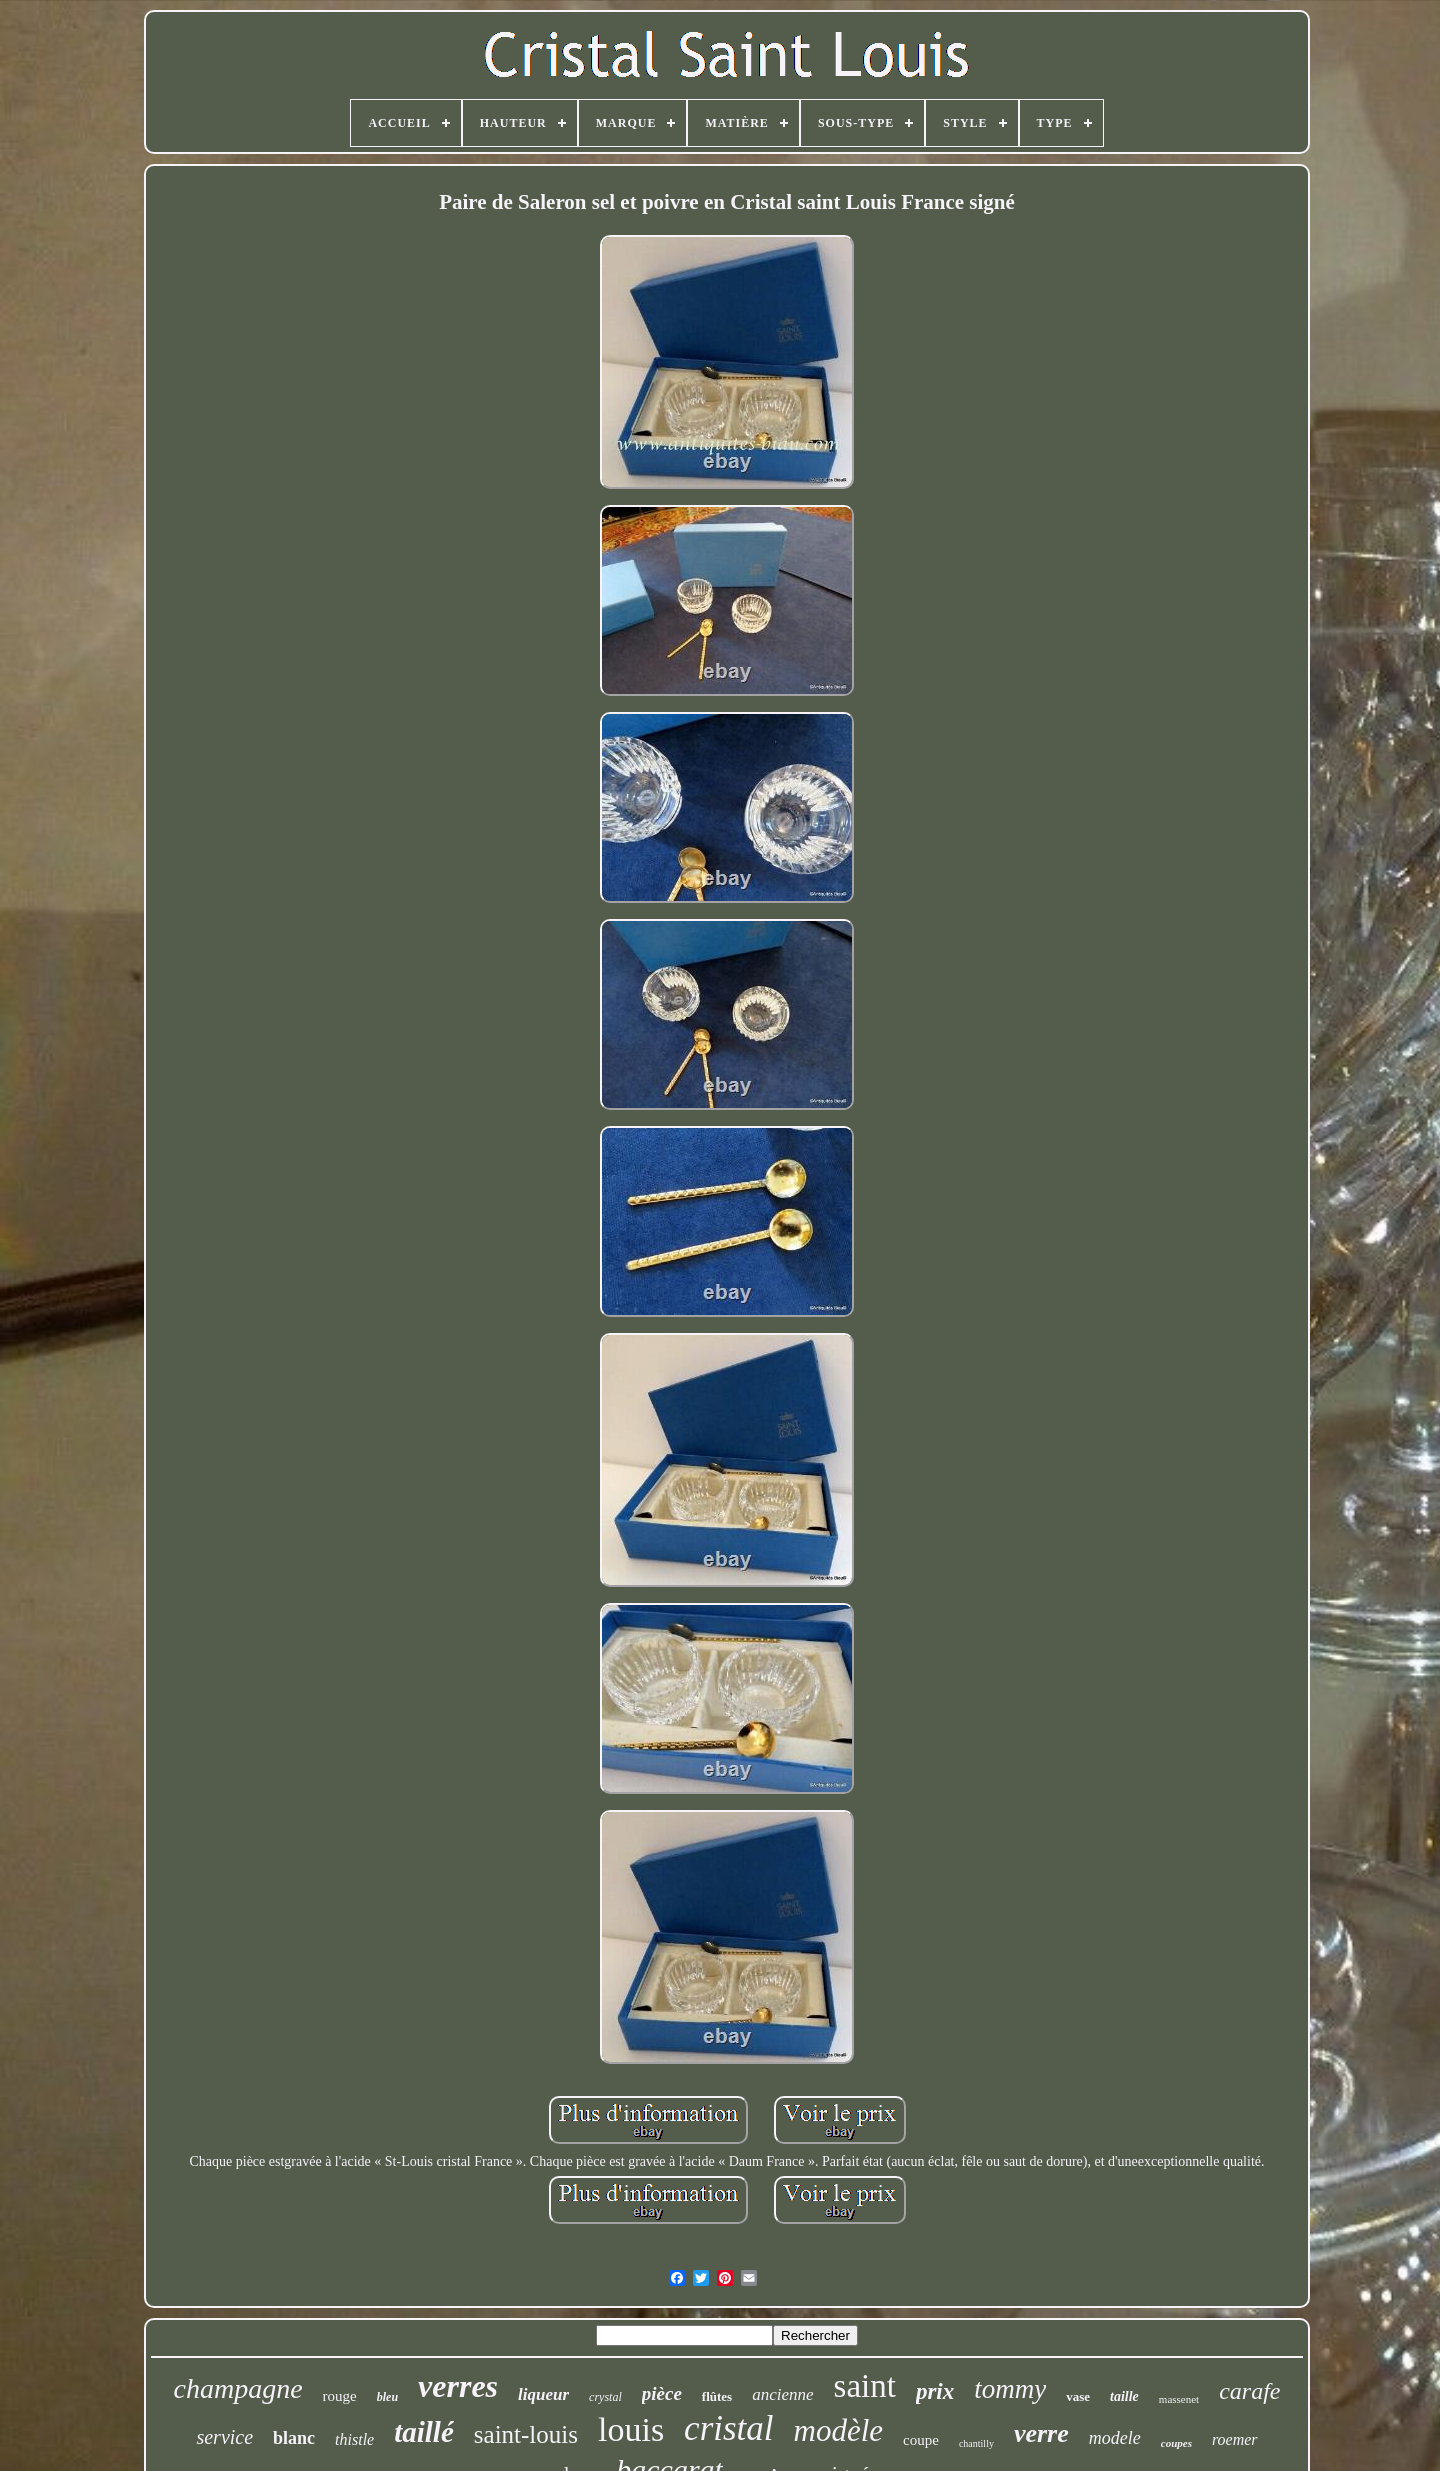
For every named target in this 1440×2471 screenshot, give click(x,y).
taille (1124, 2396)
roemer (1235, 2439)
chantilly (976, 2443)
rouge (340, 2396)
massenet (1179, 2399)
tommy (1010, 2389)
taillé (424, 2432)
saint (865, 2386)
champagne (238, 2388)
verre (1041, 2433)
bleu (387, 2397)
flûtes (717, 2396)
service (224, 2437)
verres (458, 2386)
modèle (839, 2430)
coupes (1176, 2443)
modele (1115, 2438)
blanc (294, 2438)
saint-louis (526, 2434)
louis (631, 2429)
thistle (354, 2439)
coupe (921, 2440)
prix (935, 2391)
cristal (728, 2428)
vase (1078, 2396)
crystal (605, 2397)
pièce (662, 2393)
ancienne (782, 2394)
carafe (1249, 2391)
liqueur (543, 2394)
